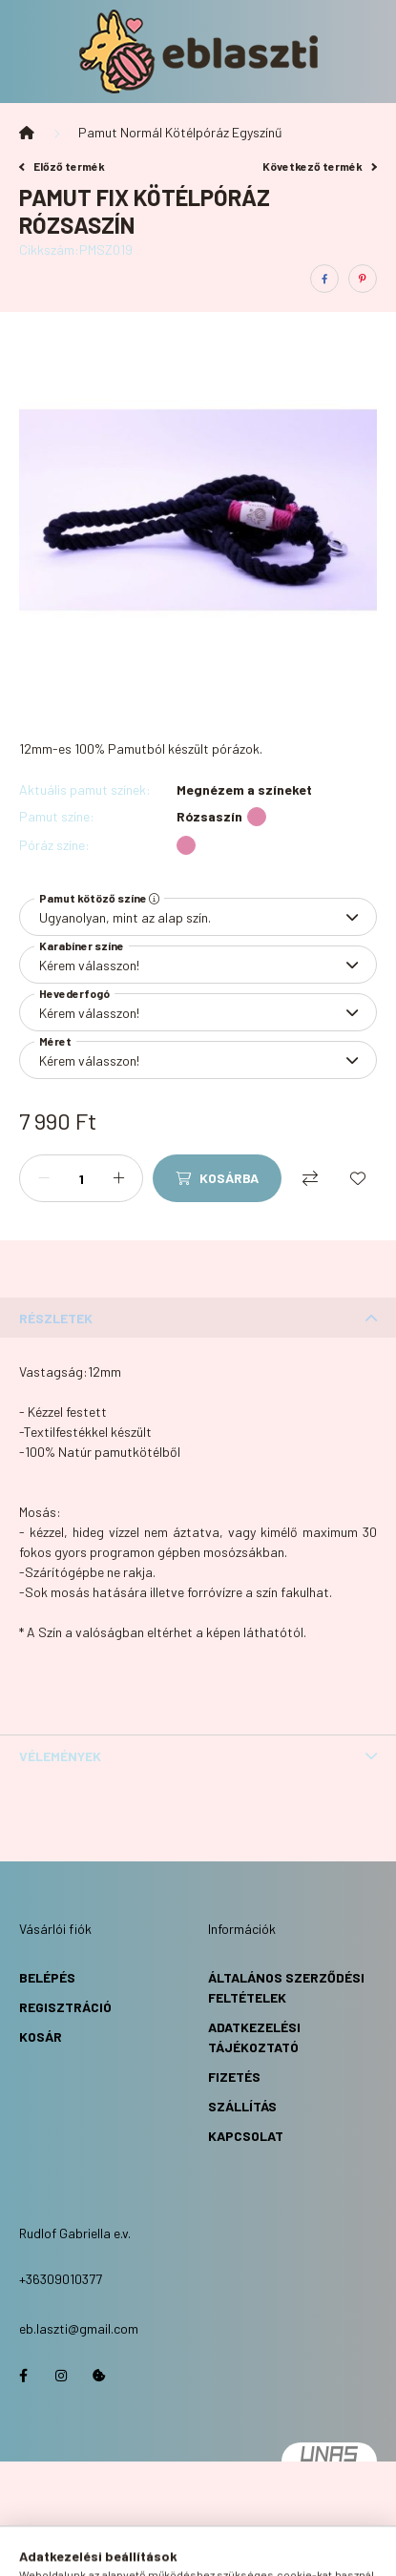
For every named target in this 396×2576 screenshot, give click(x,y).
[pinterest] (362, 278)
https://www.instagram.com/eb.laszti (61, 2376)
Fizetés (234, 2076)
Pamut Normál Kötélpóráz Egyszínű (180, 132)
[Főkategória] (26, 132)
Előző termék (62, 166)
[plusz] (118, 1178)
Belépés (47, 1977)
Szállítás (242, 2106)
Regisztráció (65, 2007)
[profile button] (222, 2552)
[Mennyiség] (81, 1178)
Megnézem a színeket (244, 790)
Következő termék (319, 166)
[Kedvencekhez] (358, 1178)
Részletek (56, 1318)
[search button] (175, 2552)
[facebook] (324, 278)
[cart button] (270, 2552)
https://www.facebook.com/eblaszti (23, 2376)
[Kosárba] (217, 1178)
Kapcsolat (245, 2136)
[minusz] (44, 1178)
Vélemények (60, 1756)
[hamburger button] (127, 2552)
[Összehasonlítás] (310, 1178)
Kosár (40, 2036)
